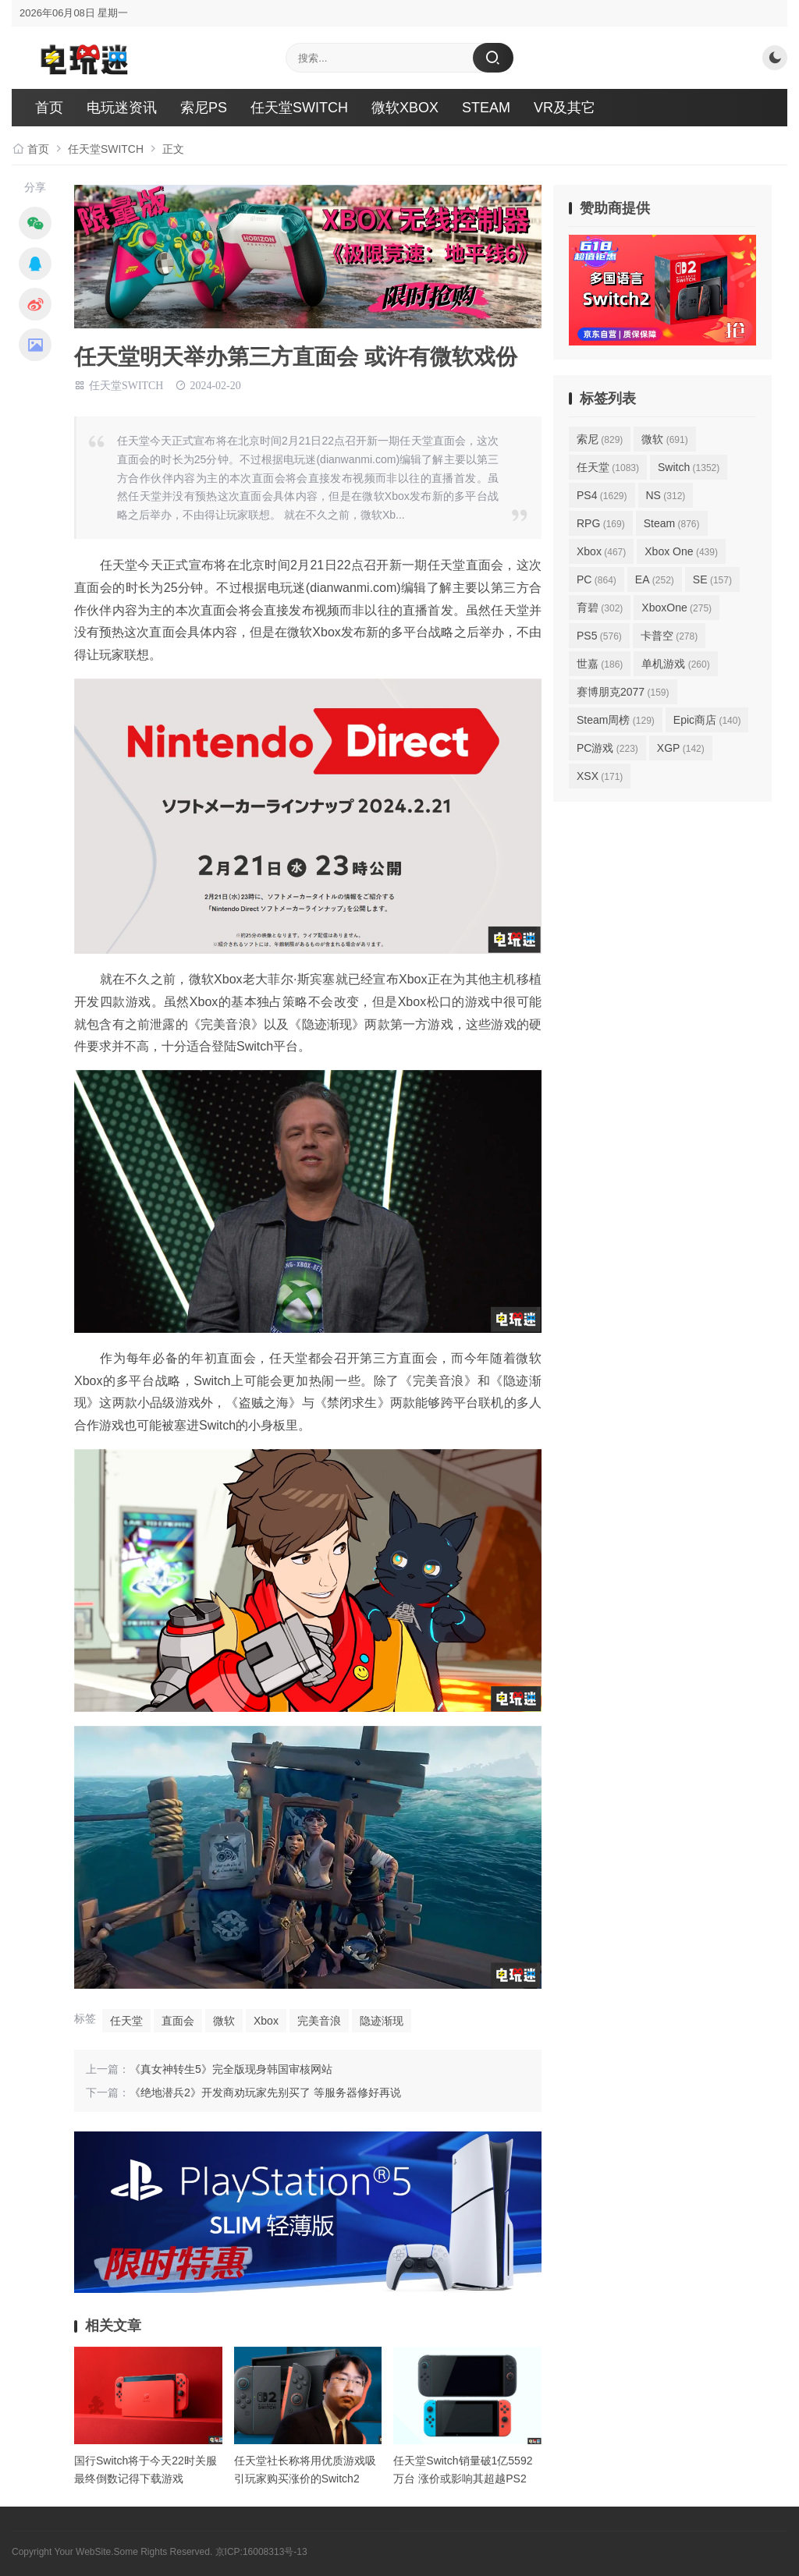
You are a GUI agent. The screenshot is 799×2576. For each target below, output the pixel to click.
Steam (672, 523)
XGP (681, 748)
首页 (49, 107)
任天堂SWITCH (299, 107)
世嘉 (600, 663)
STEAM (486, 107)
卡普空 (669, 635)
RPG (601, 523)
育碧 (600, 607)
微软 (224, 2020)
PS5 (599, 635)
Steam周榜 (616, 720)
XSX (600, 776)
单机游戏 (675, 663)
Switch (688, 467)
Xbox (266, 2020)
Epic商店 (707, 720)
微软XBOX (405, 107)
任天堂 (126, 2020)
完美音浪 (319, 2020)
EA (654, 579)
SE (712, 579)
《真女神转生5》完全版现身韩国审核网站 (231, 2069)
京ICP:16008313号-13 (261, 2551)
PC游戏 (607, 748)
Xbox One (681, 551)
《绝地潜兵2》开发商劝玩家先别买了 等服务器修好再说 (265, 2092)
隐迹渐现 (381, 2020)
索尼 (600, 439)
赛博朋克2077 (623, 692)
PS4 (602, 495)
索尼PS (203, 107)
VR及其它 (564, 107)
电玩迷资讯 (122, 107)
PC (596, 579)
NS (666, 495)
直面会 (178, 2020)
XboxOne (676, 607)
